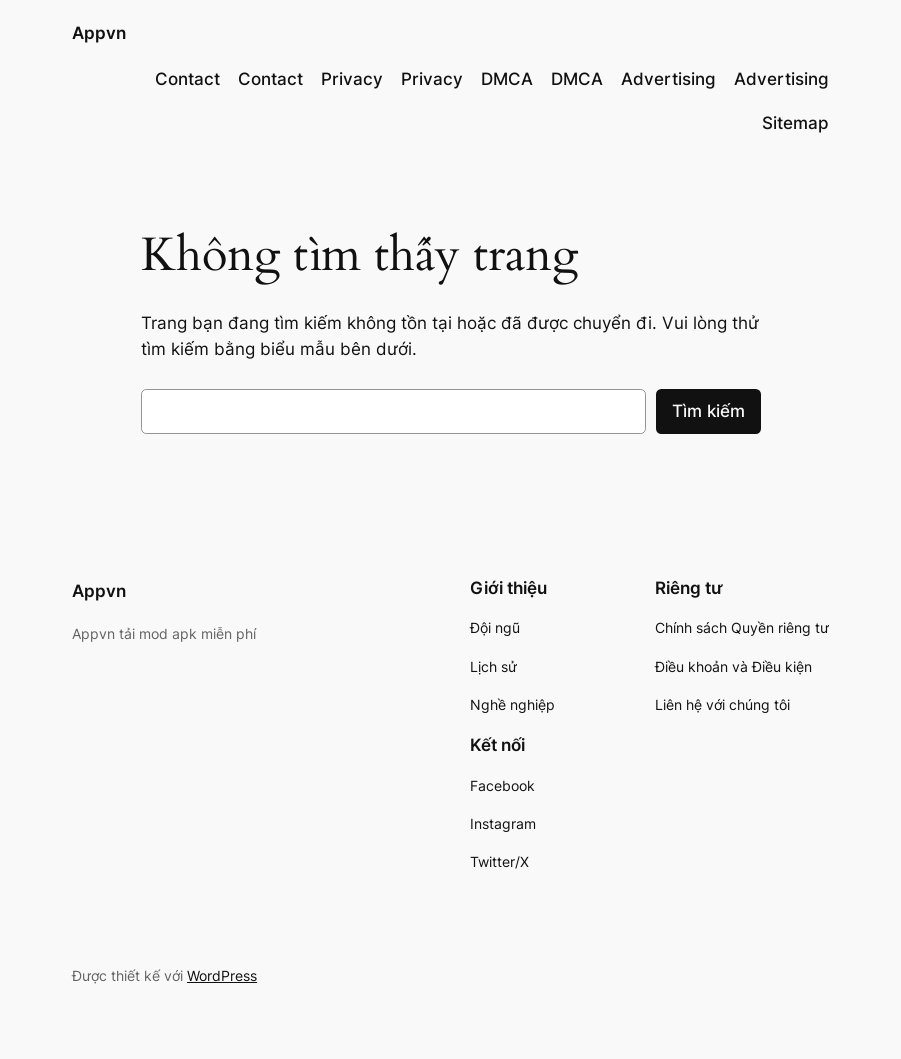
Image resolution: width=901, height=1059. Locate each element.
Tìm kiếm (708, 411)
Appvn (99, 32)
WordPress (222, 975)
